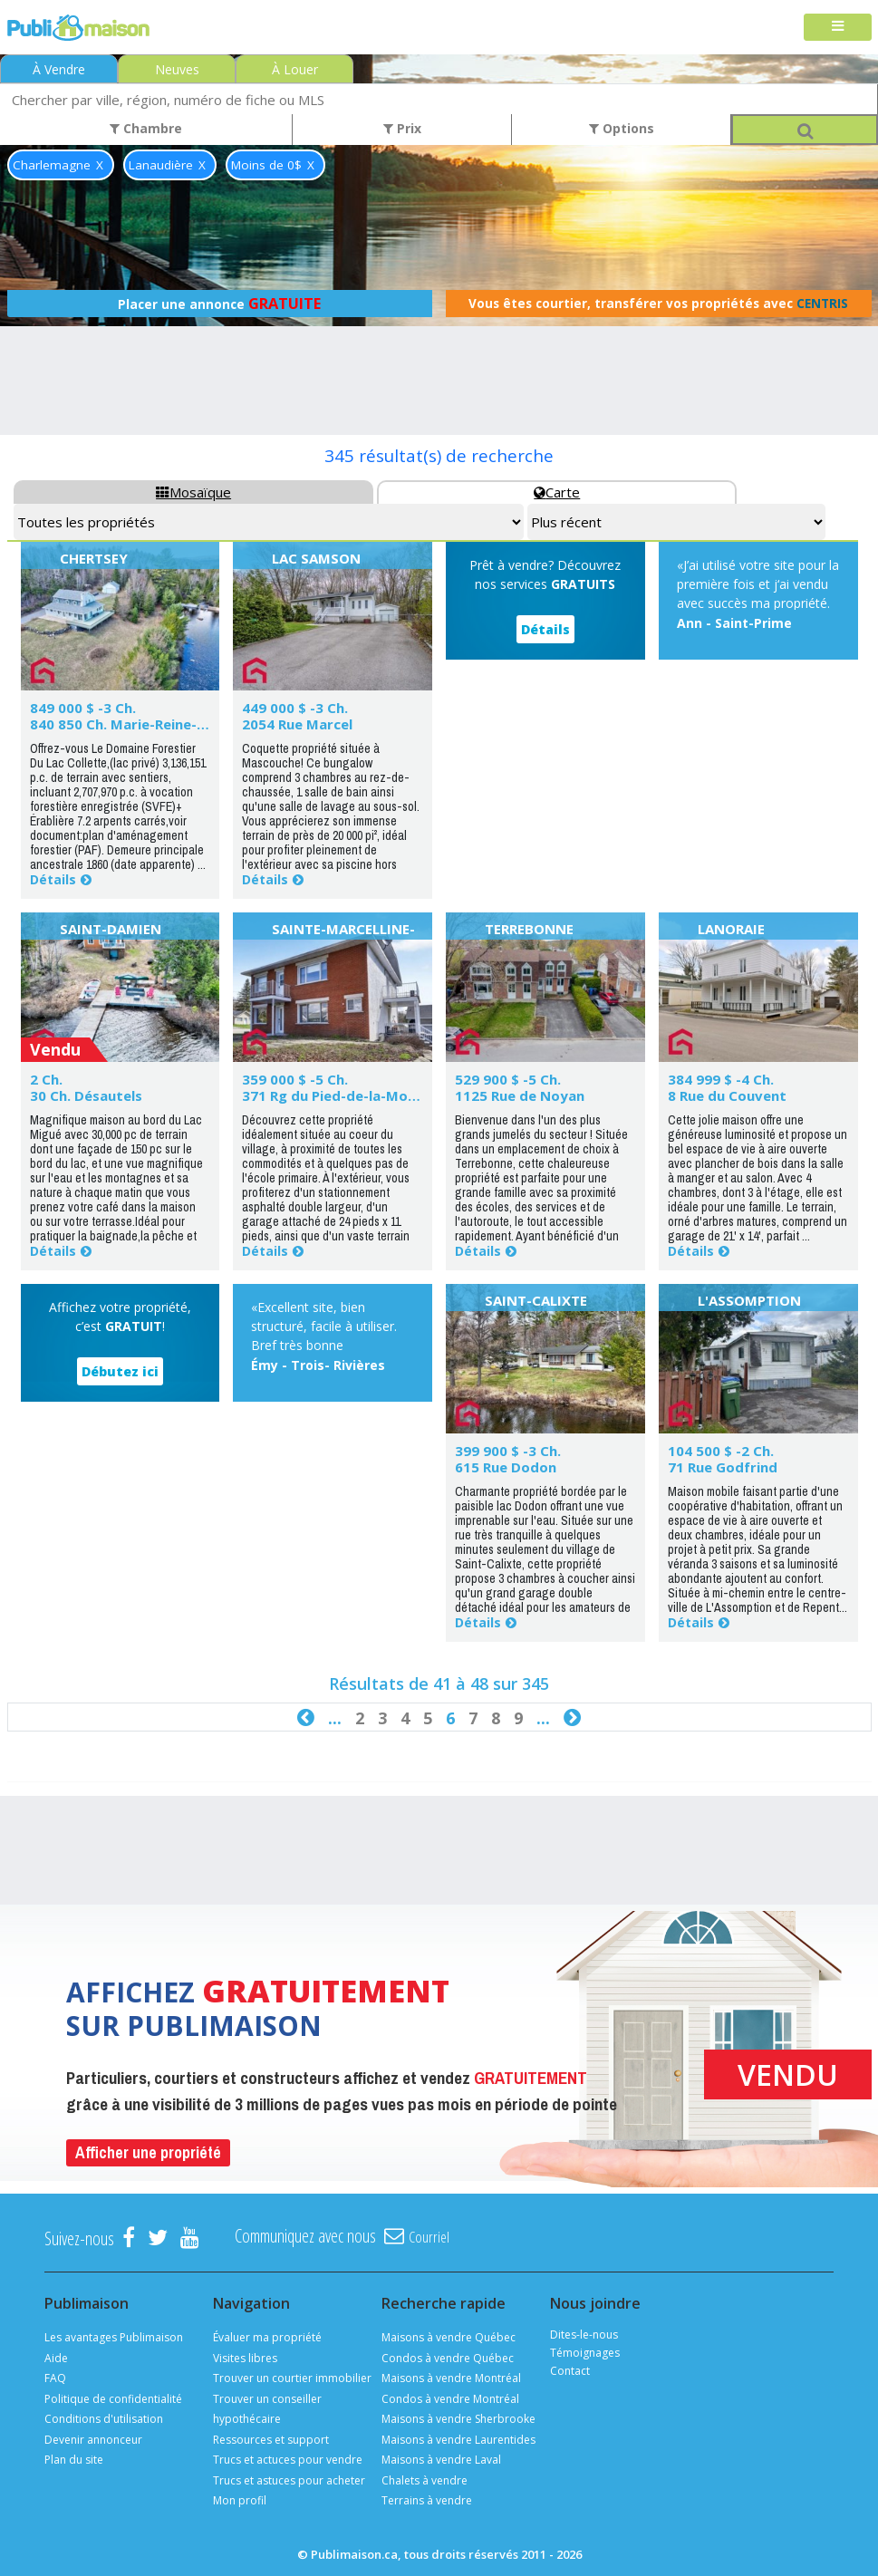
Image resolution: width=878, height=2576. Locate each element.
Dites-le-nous (584, 2334)
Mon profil (239, 2500)
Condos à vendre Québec (447, 2358)
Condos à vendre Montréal (450, 2399)
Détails (53, 879)
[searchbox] (439, 99)
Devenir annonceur (93, 2439)
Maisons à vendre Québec (448, 2337)
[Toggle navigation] (838, 28)
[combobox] (439, 99)
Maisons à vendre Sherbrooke (458, 2418)
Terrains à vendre (426, 2500)
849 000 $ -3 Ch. (83, 708)
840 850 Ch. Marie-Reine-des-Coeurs (152, 724)
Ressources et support (271, 2439)
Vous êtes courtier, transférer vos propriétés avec (658, 303)
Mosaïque (193, 492)
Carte (557, 492)
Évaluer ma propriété (267, 2337)
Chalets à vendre (424, 2480)
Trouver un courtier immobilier (292, 2378)
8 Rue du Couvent (727, 1095)
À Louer (295, 69)
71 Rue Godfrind (722, 1467)
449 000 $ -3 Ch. (295, 708)
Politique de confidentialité (113, 2399)
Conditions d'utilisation (103, 2418)
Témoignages (585, 2352)
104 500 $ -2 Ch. (721, 1451)
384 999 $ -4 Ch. (721, 1079)
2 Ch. (46, 1079)
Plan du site (73, 2459)
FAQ (55, 2378)
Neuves (177, 69)
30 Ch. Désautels (86, 1095)
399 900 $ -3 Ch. (508, 1451)
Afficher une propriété (148, 2152)
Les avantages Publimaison (113, 2337)
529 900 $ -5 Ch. (508, 1079)
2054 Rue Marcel (297, 724)
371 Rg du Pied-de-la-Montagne (349, 1095)
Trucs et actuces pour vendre (287, 2459)
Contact (570, 2370)
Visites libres (245, 2358)
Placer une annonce (219, 304)
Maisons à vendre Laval (441, 2459)
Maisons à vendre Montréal (451, 2378)
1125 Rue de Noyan (519, 1095)
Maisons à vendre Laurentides (458, 2439)
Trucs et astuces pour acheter (289, 2480)
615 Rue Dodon (505, 1467)
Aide (56, 2358)
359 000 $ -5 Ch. (295, 1079)
